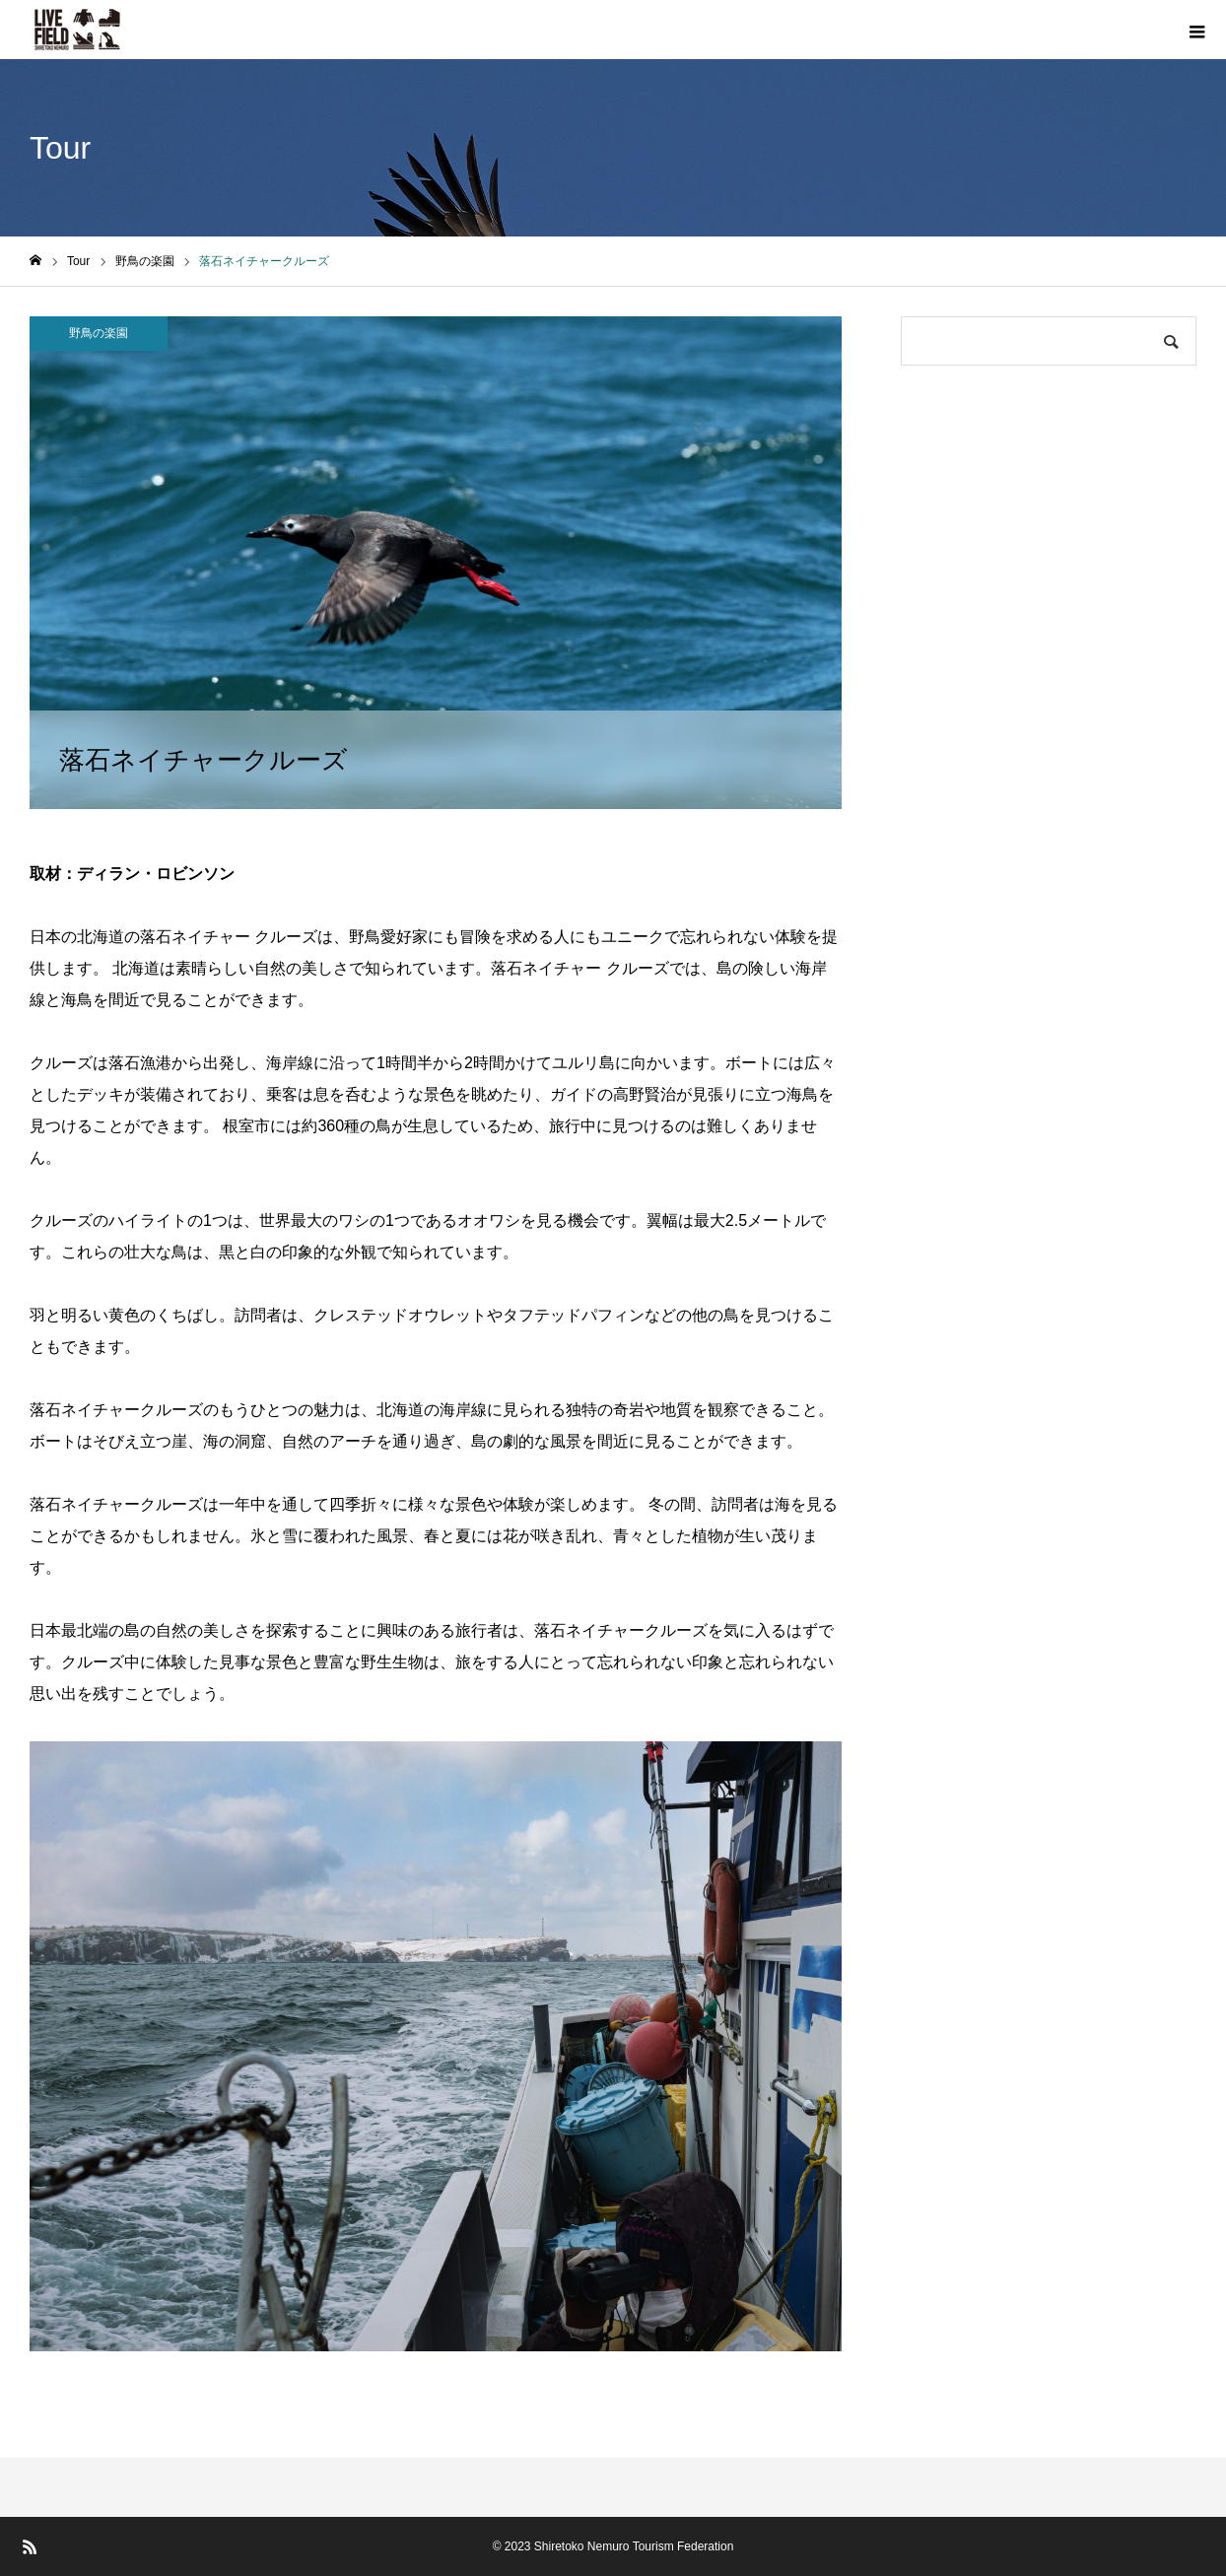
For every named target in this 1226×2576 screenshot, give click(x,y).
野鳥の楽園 (98, 333)
